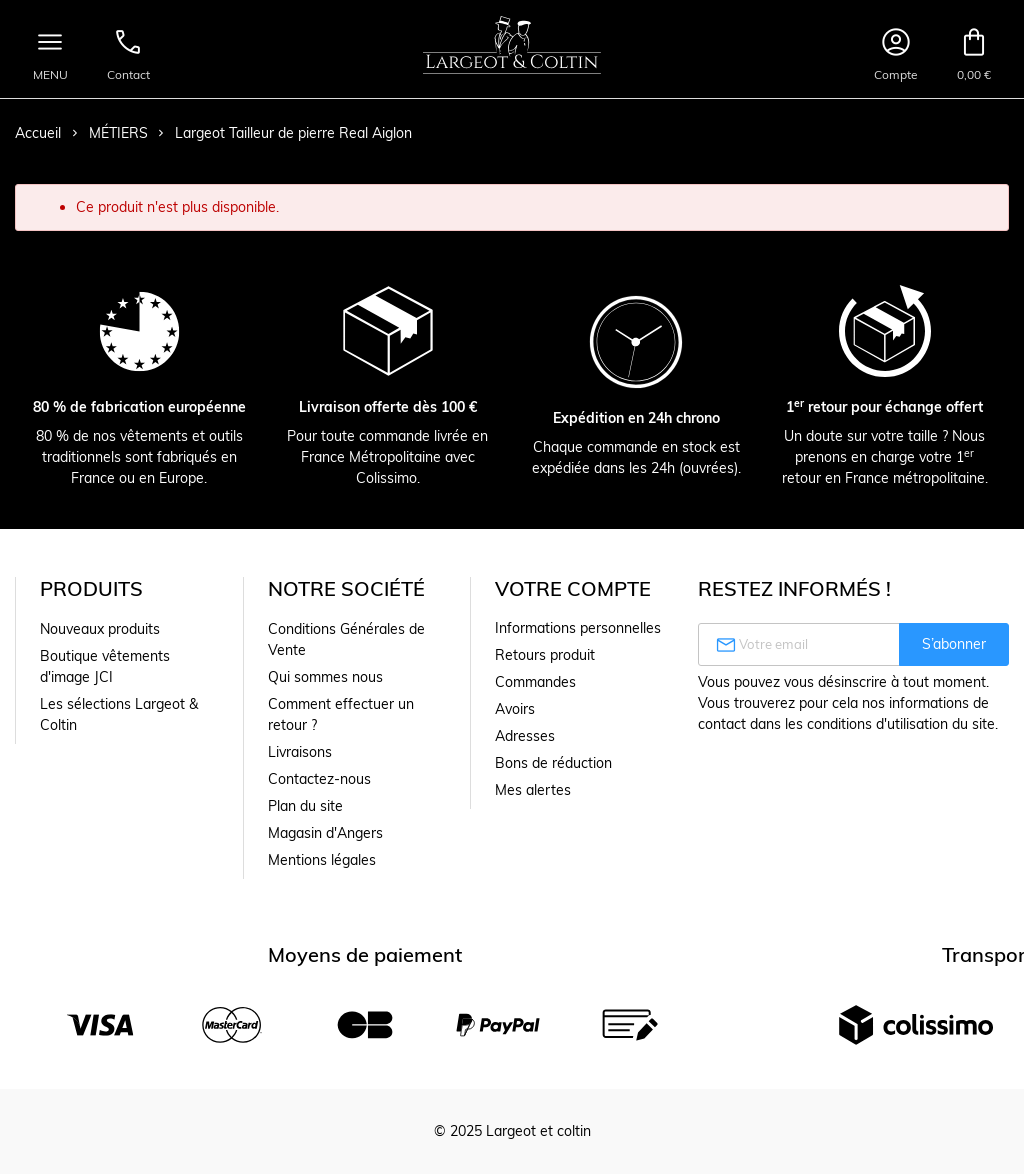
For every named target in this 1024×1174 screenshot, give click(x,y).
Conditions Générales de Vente (346, 639)
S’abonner (954, 644)
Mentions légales (322, 860)
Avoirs (515, 709)
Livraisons (300, 752)
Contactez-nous (319, 779)
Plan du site (305, 806)
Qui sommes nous (325, 677)
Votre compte (573, 588)
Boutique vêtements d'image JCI (105, 666)
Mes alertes (533, 790)
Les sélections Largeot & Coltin (119, 714)
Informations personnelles (578, 628)
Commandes (535, 682)
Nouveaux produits (100, 629)
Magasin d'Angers (325, 833)
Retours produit (545, 655)
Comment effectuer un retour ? (341, 714)
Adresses (525, 736)
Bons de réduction (553, 763)
